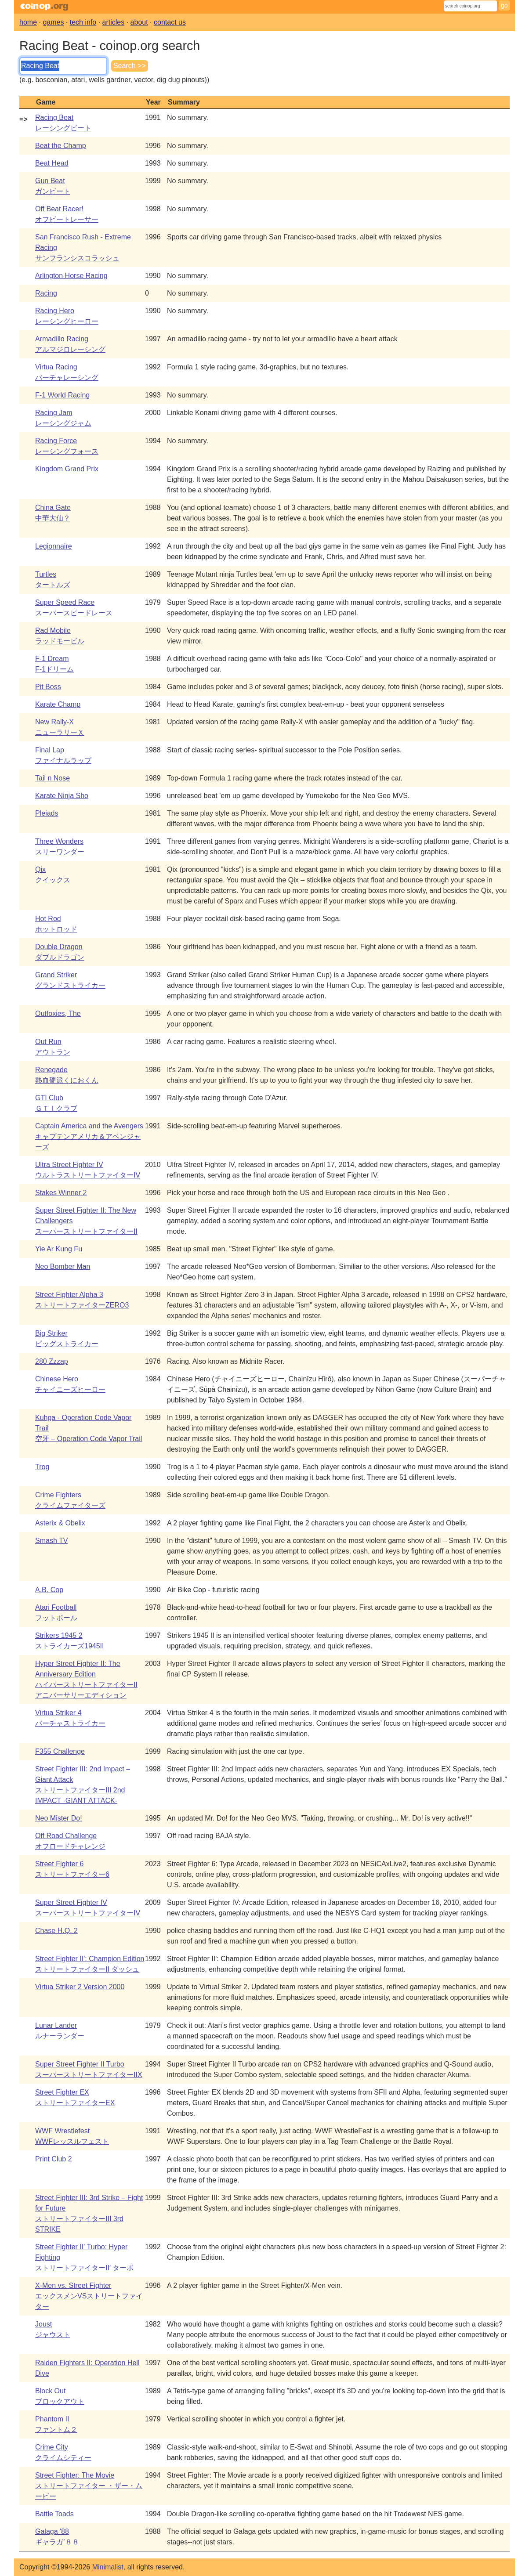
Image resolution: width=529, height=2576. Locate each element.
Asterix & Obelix (60, 1523)
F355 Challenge (60, 1751)
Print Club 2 (53, 2159)
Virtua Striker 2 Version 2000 (79, 1987)
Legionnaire (53, 546)
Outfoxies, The (58, 1013)
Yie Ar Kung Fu (58, 1249)
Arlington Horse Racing (71, 275)
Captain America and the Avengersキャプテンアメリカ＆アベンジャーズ (89, 1136)
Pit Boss (48, 686)
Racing (46, 293)
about (139, 22)
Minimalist (107, 2567)
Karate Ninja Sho (61, 795)
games (53, 22)
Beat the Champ (60, 145)
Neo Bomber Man (62, 1266)
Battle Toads (54, 2514)
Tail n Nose (52, 778)
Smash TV (51, 1540)
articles (113, 22)
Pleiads (46, 813)
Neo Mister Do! (58, 1818)
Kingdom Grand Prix (66, 469)
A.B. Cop (49, 1589)
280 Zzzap (51, 1361)
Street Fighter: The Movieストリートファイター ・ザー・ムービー (88, 2485)
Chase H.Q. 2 (56, 1930)
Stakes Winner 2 (61, 1192)
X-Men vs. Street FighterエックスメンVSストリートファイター (89, 2296)
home (28, 22)
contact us (170, 22)
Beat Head (52, 163)
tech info (83, 22)
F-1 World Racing (62, 395)
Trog (42, 1466)
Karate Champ (57, 704)
